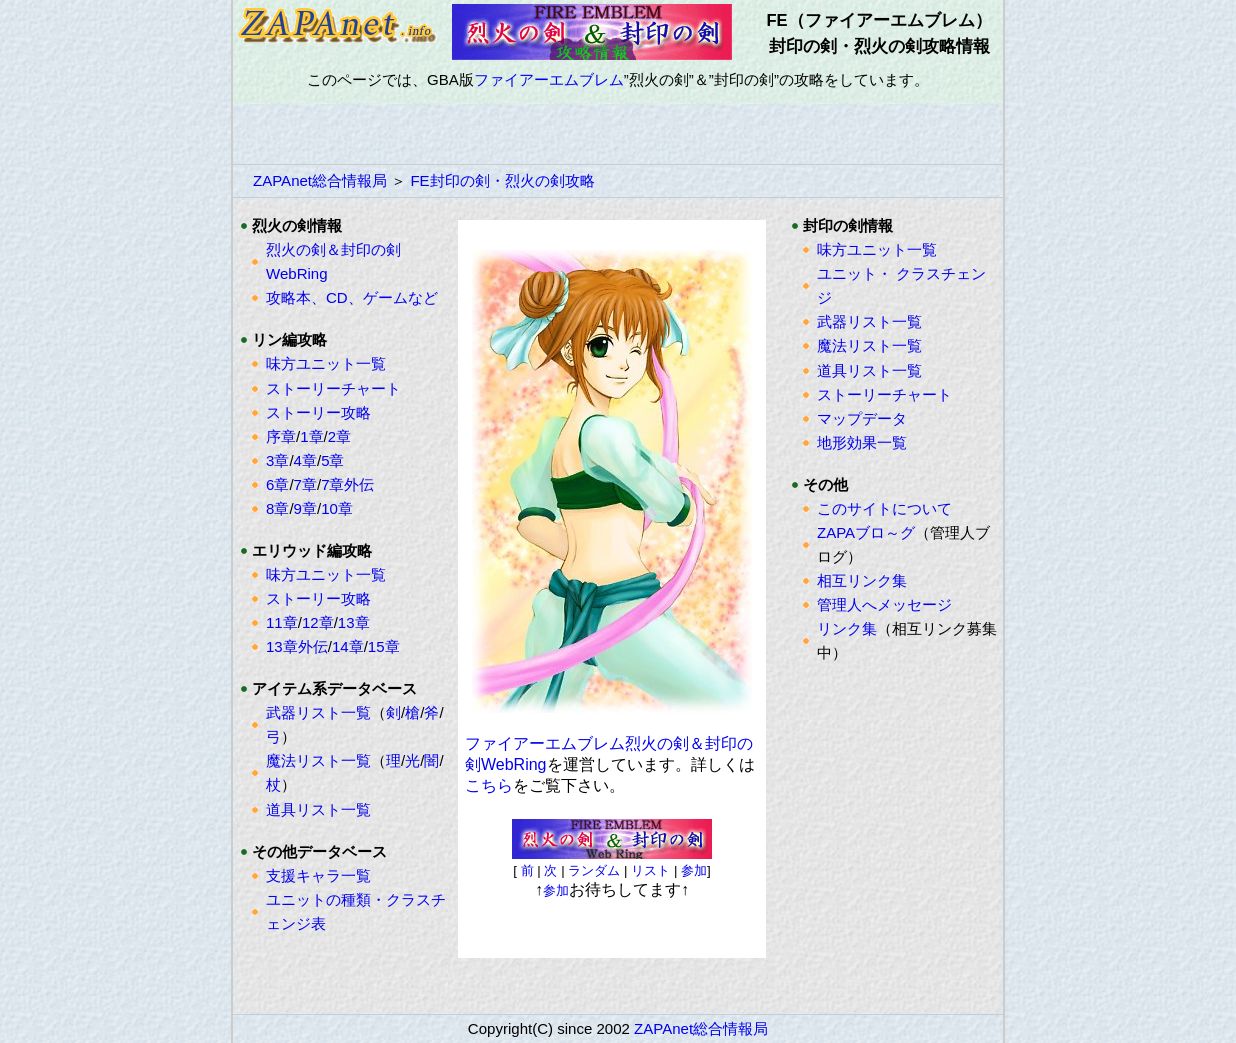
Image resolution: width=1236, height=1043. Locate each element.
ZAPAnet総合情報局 (320, 180)
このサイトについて (884, 508)
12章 (318, 622)
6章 (277, 484)
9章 (305, 508)
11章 (282, 622)
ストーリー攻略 (318, 412)
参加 (694, 870)
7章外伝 (347, 484)
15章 (384, 646)
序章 (281, 436)
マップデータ (862, 418)
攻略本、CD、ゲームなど (352, 297)
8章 (277, 508)
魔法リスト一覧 (318, 760)
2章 (339, 436)
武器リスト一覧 (318, 712)
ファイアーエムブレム (549, 79)
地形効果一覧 (862, 442)
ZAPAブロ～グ (866, 532)
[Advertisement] (618, 134)
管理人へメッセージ (884, 604)
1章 (311, 436)
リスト (650, 870)
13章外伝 (297, 646)
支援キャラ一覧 (318, 875)
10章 (337, 508)
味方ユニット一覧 (326, 363)
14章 (348, 646)
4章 (305, 460)
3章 (277, 460)
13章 (354, 622)
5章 (332, 460)
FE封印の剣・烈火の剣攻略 (502, 180)
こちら (489, 785)
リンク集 (847, 628)
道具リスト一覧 (318, 809)
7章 (305, 484)
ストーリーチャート (333, 388)
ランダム (594, 870)
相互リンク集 (862, 580)
